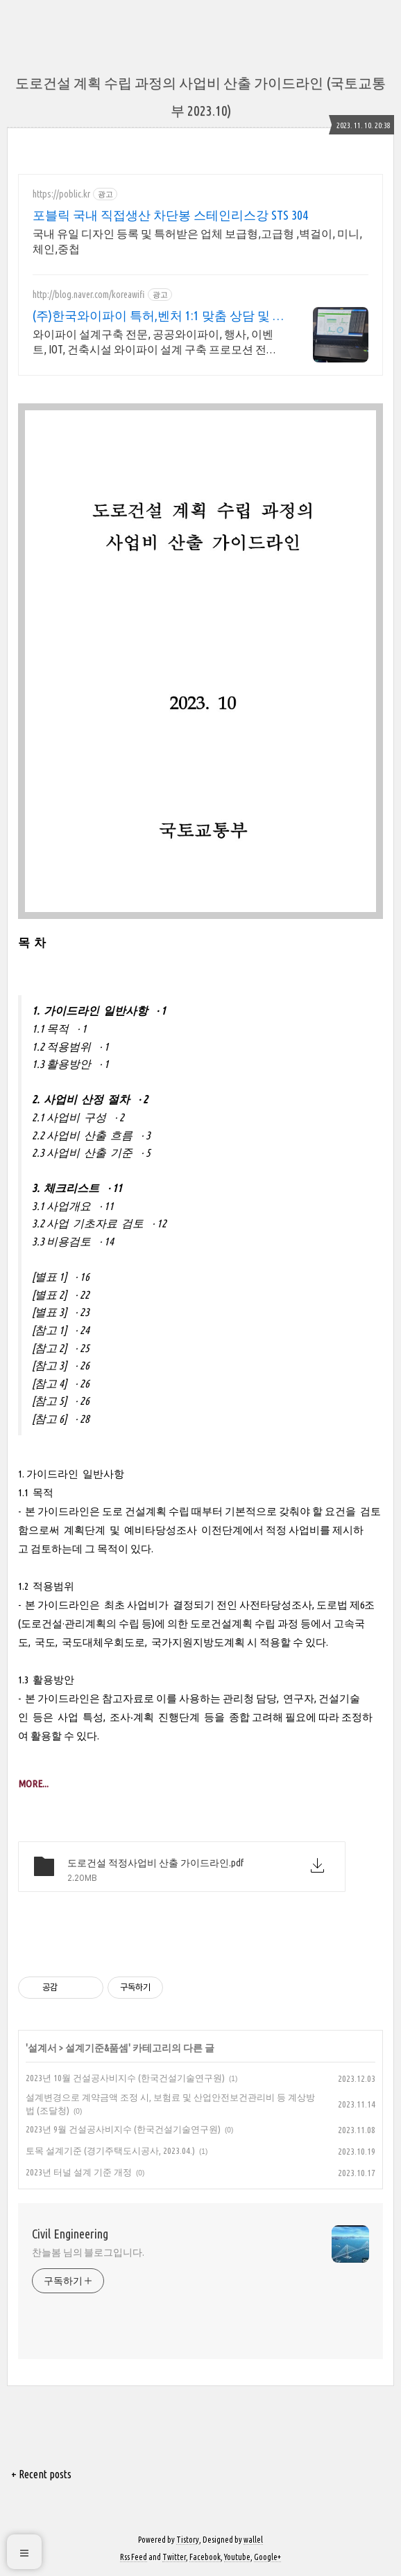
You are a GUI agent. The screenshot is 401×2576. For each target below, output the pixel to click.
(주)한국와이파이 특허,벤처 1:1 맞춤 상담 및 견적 (159, 316)
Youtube (237, 2556)
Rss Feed (133, 2556)
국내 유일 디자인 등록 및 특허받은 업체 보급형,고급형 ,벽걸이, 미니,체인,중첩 (197, 241)
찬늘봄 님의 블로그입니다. (88, 2252)
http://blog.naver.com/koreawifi (89, 294)
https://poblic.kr (61, 194)
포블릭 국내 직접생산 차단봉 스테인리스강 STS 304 (170, 215)
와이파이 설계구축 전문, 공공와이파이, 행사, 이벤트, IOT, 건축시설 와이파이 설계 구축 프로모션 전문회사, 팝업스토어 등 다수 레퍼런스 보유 (155, 342)
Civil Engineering (70, 2234)
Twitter (174, 2556)
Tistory (187, 2539)
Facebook (205, 2556)
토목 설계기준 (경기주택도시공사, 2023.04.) (110, 2150)
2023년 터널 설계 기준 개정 (79, 2172)
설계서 (42, 2047)
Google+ (267, 2556)
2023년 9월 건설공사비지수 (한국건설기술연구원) (123, 2129)
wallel (253, 2539)
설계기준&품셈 (96, 2047)
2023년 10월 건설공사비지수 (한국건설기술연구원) (125, 2078)
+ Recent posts (41, 2474)
